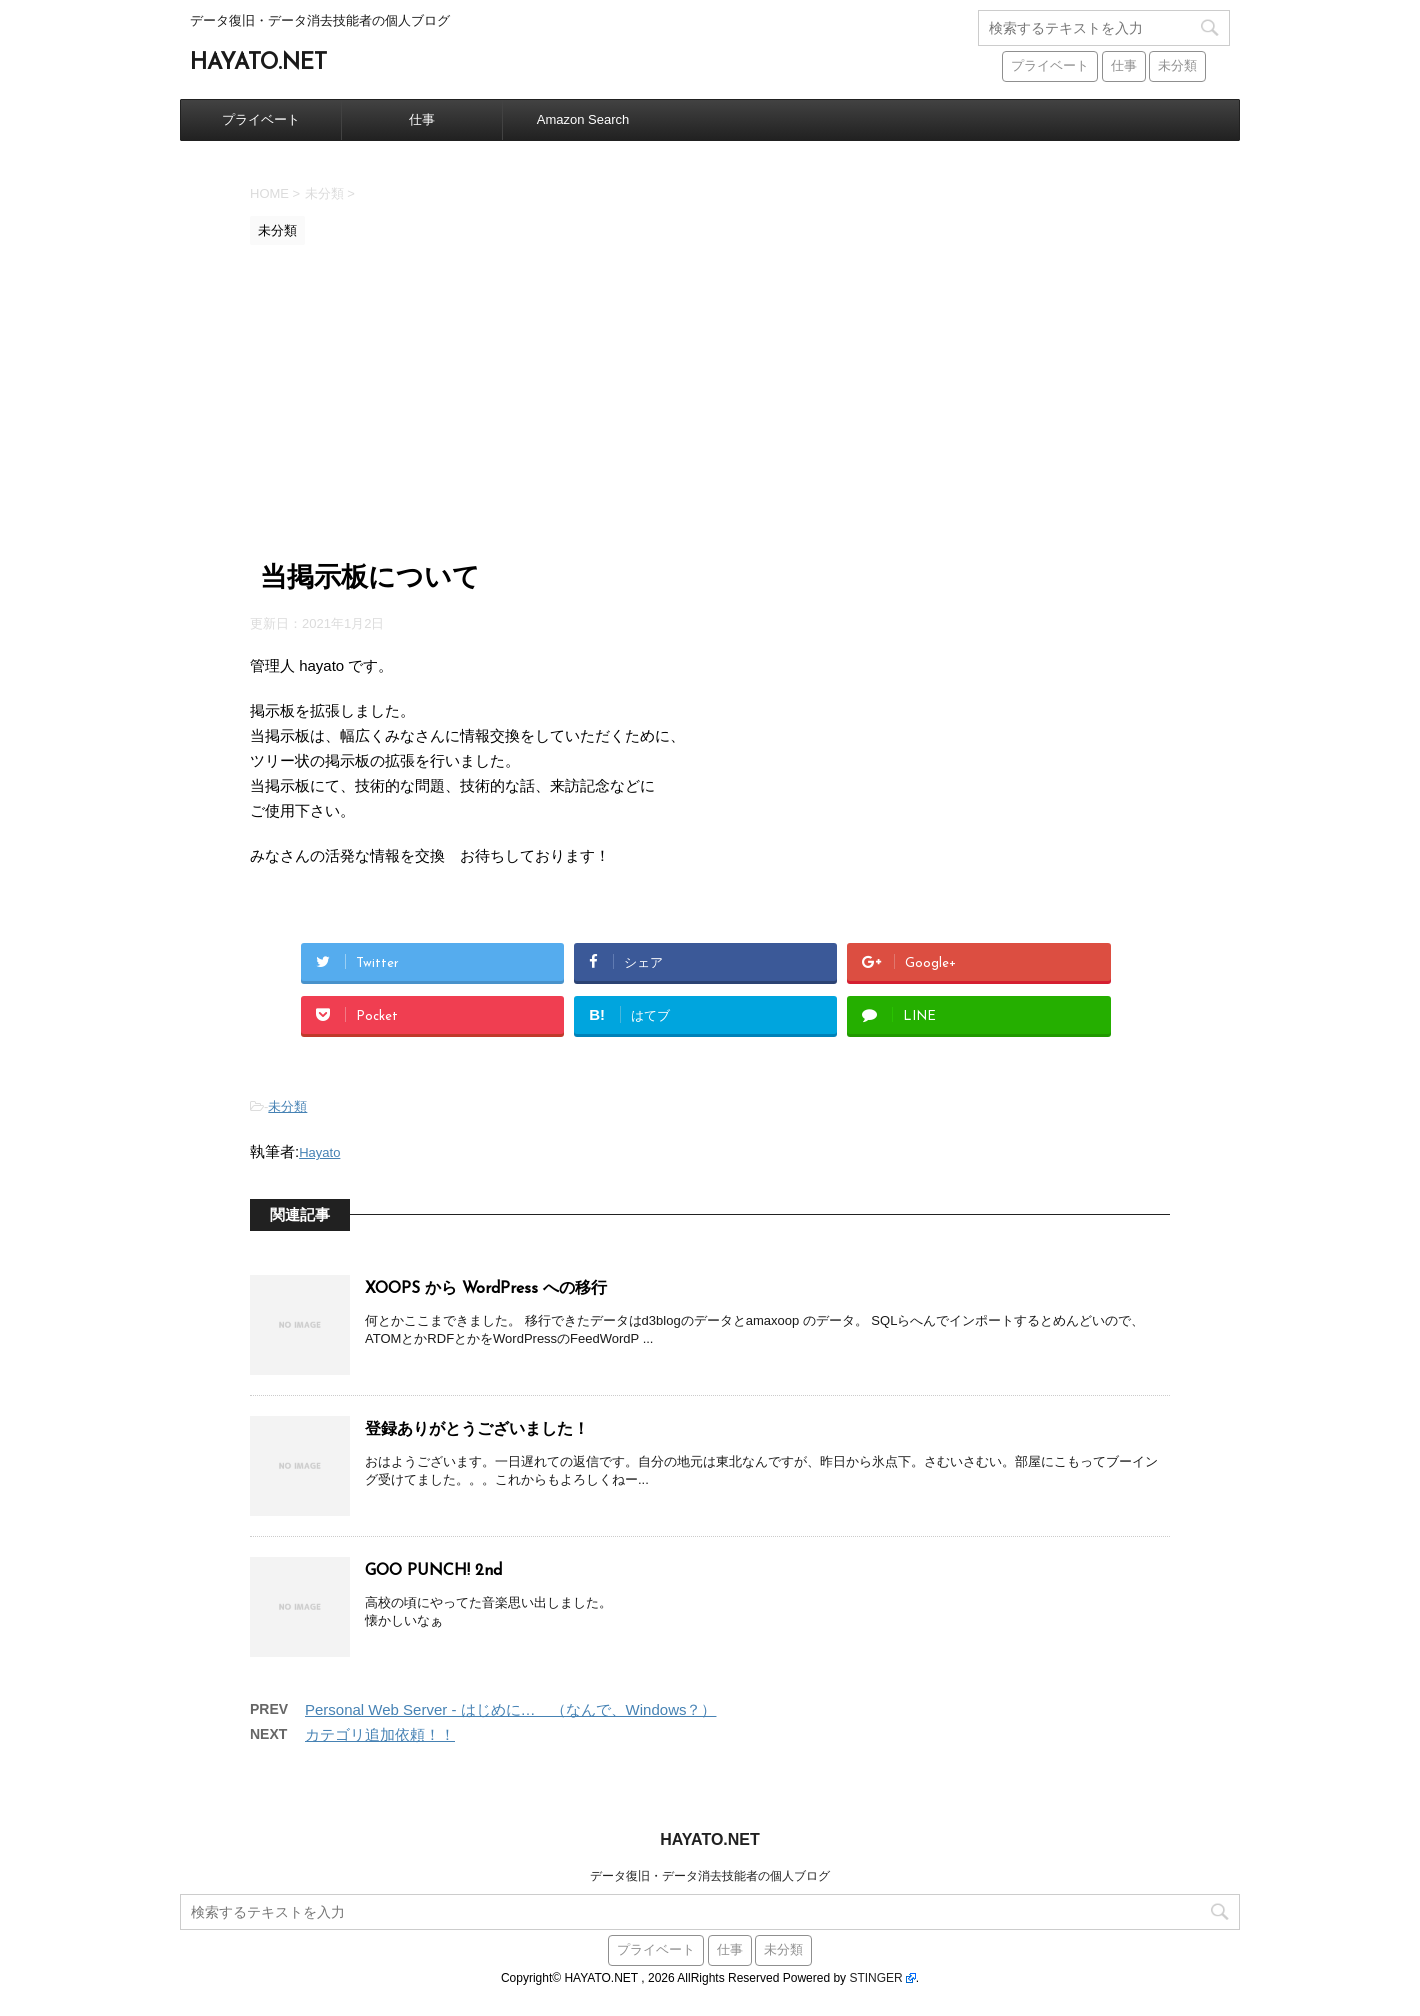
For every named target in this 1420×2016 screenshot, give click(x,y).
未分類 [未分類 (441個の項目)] (1177, 66)
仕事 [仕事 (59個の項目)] (1124, 66)
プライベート (261, 119)
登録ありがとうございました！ (477, 1430)
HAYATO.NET (258, 63)
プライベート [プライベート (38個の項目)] (1050, 66)
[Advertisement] (710, 405)
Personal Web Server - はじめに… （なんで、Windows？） (510, 1709)
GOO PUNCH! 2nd (433, 1571)
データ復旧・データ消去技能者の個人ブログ (710, 1876)
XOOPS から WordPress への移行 (486, 1289)
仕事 (422, 119)
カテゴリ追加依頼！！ (380, 1734)
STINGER (875, 1978)
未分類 (287, 1106)
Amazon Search (583, 119)
